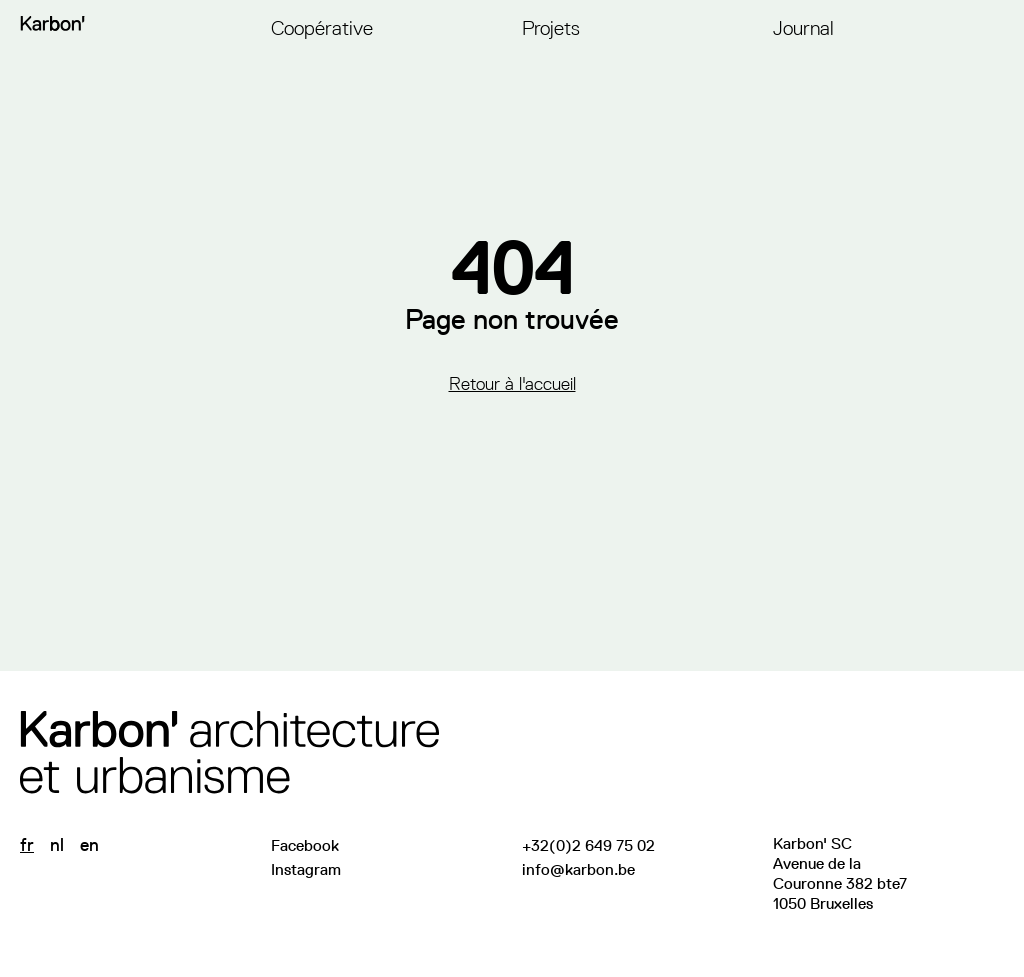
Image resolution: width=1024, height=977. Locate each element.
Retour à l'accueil (512, 384)
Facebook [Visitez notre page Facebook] (305, 845)
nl (57, 845)
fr (27, 845)
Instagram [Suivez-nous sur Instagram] (306, 869)
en (89, 845)
